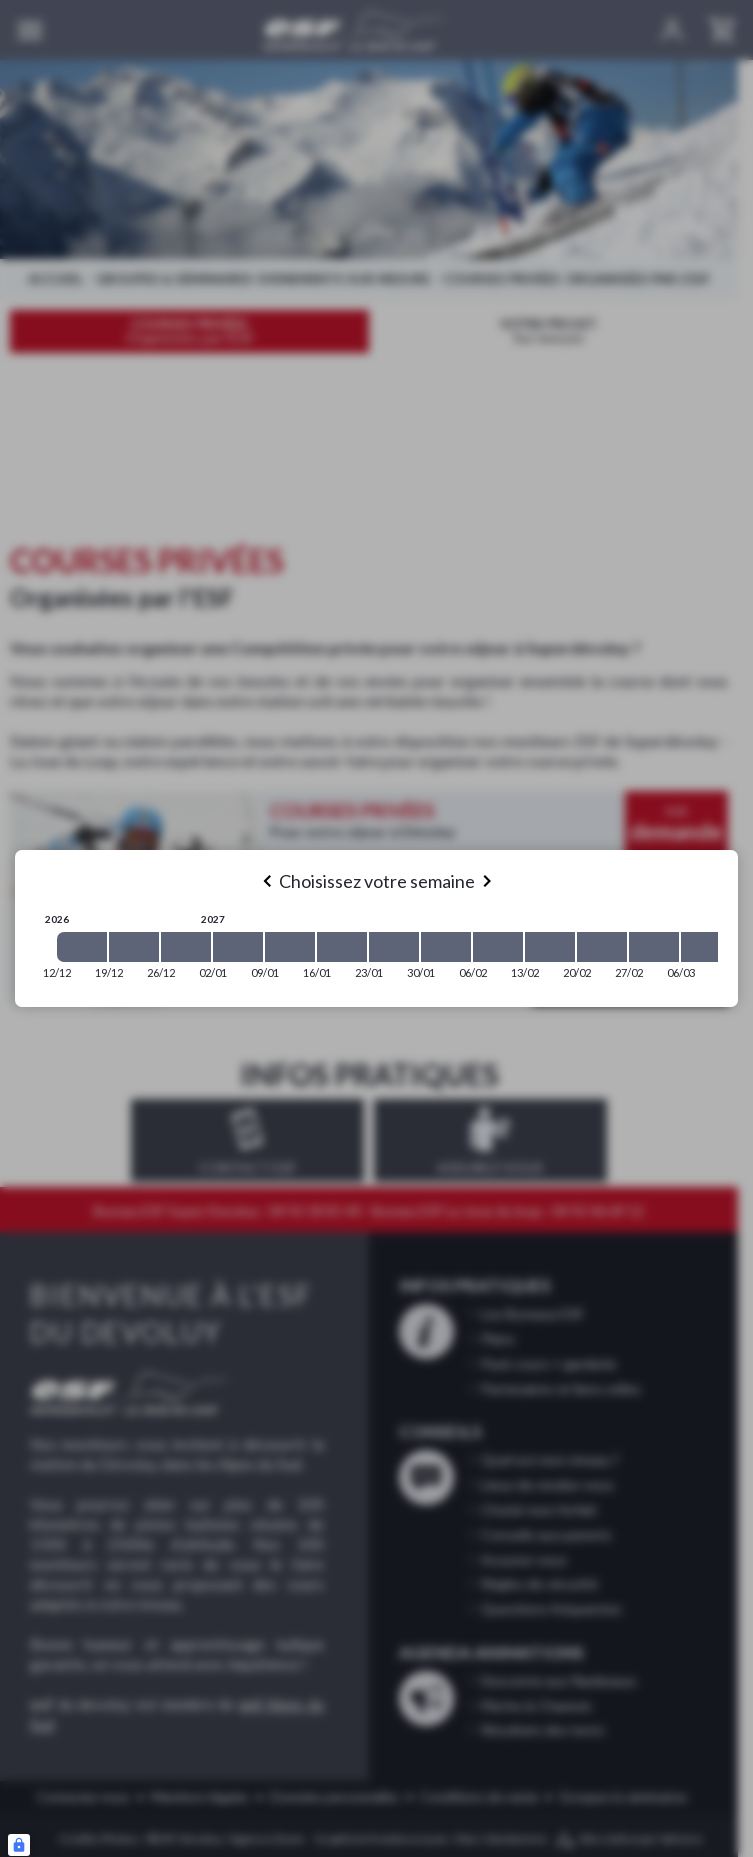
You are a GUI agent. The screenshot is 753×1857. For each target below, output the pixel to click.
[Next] (487, 881)
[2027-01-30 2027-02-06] (446, 947)
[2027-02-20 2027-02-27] (602, 947)
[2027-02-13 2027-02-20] (550, 947)
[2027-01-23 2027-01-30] (394, 947)
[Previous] (267, 881)
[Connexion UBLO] (19, 1845)
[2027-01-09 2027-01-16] (290, 947)
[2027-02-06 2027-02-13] (498, 947)
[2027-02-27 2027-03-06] (654, 947)
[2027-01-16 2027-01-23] (342, 947)
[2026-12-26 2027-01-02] (186, 947)
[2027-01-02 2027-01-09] (238, 947)
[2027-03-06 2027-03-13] (706, 947)
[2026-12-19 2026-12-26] (134, 947)
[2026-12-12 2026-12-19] (82, 947)
